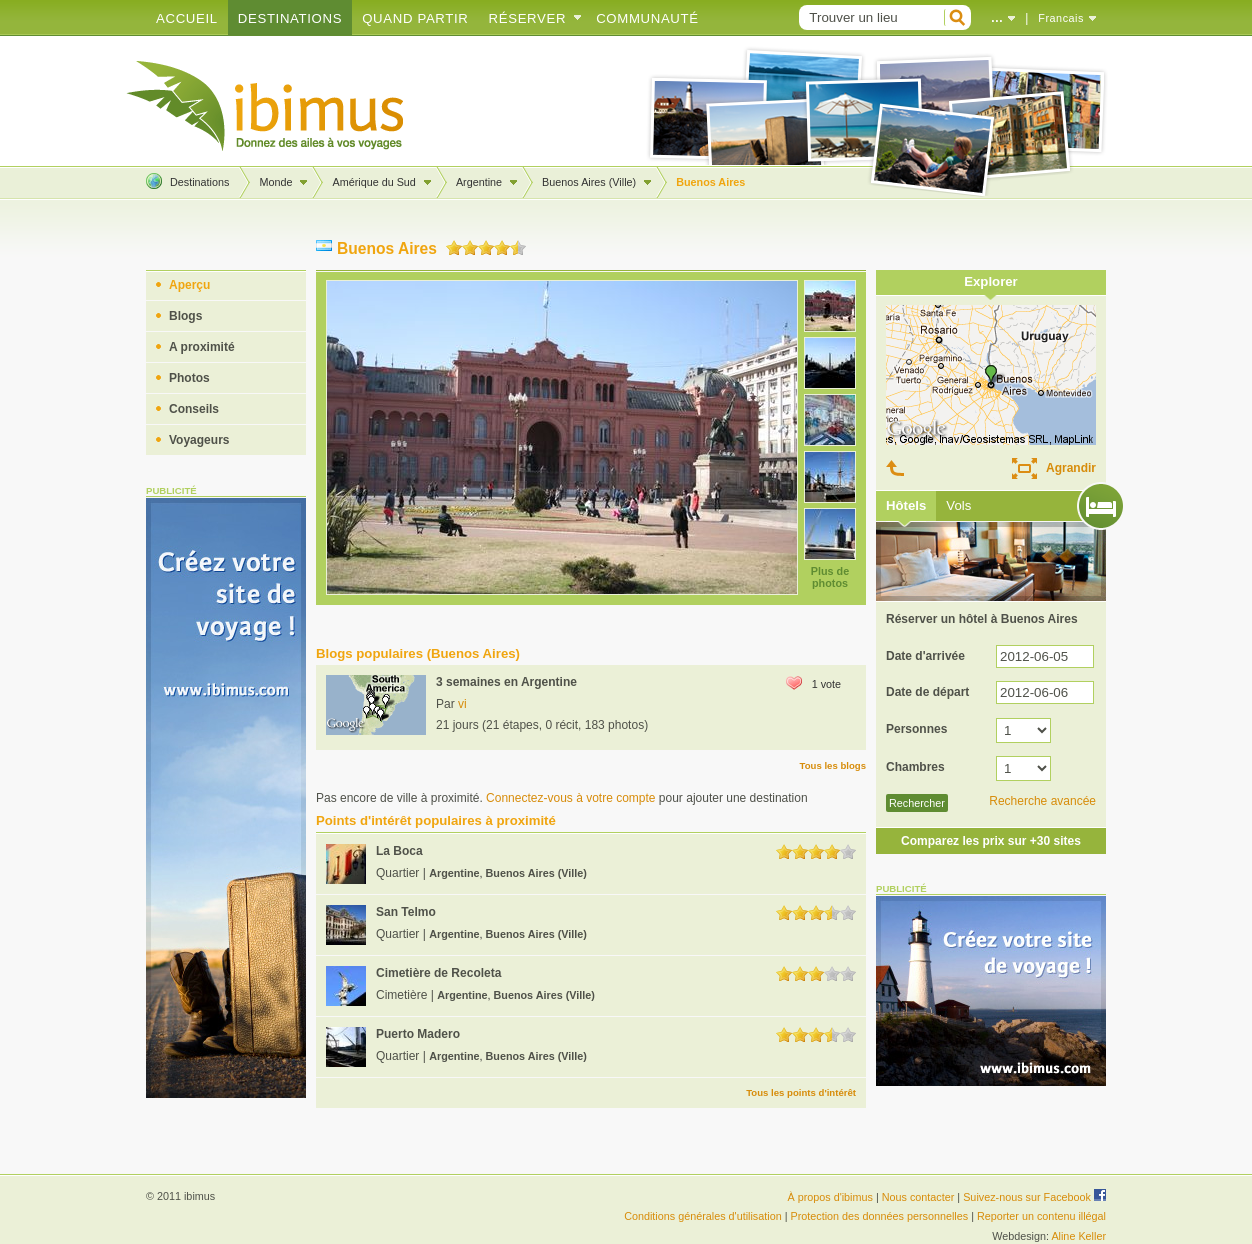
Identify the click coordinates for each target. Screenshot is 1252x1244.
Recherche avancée (1042, 801)
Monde (275, 182)
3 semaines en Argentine (506, 682)
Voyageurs (199, 440)
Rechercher (917, 803)
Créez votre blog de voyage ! (266, 106)
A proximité (202, 347)
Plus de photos (830, 577)
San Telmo (406, 912)
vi (462, 704)
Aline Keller (1078, 1236)
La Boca (399, 851)
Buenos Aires (710, 182)
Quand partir (415, 18)
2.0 (470, 247)
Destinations (290, 18)
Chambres (915, 767)
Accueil (187, 18)
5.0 (518, 247)
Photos (189, 378)
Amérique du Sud (373, 182)
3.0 (486, 247)
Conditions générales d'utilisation (703, 1216)
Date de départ (927, 692)
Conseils (194, 409)
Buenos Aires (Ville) (589, 182)
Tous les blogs (833, 765)
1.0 (454, 247)
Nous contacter (918, 1197)
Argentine (479, 182)
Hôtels (906, 505)
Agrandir (1071, 468)
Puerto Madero (418, 1034)
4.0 (502, 247)
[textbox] (869, 17)
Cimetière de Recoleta (438, 973)
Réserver (528, 18)
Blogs (185, 316)
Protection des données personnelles (879, 1216)
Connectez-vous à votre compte (570, 798)
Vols (958, 505)
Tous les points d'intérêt (801, 1092)
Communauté (647, 18)
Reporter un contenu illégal (1041, 1216)
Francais (1061, 18)
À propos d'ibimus (829, 1197)
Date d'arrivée (925, 656)
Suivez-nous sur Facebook (1034, 1197)
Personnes (916, 729)
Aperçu (189, 285)
